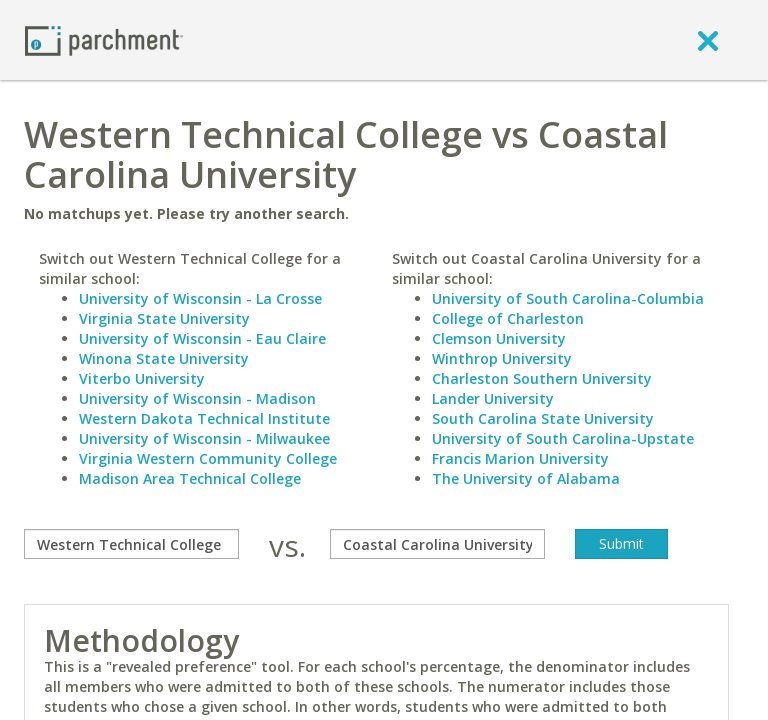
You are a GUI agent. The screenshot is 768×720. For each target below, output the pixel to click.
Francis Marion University (520, 458)
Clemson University (499, 338)
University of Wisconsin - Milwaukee (204, 438)
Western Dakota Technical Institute (204, 418)
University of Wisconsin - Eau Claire (202, 338)
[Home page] (104, 39)
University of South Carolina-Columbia (568, 298)
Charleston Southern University (542, 378)
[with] (437, 544)
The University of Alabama (526, 478)
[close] (708, 40)
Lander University (493, 398)
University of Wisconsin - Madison (197, 398)
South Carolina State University (543, 418)
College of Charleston (508, 318)
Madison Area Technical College (190, 478)
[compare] (131, 544)
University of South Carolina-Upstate (563, 438)
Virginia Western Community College (208, 458)
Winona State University (164, 358)
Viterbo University (142, 378)
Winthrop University (502, 358)
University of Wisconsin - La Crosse (200, 298)
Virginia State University (164, 318)
